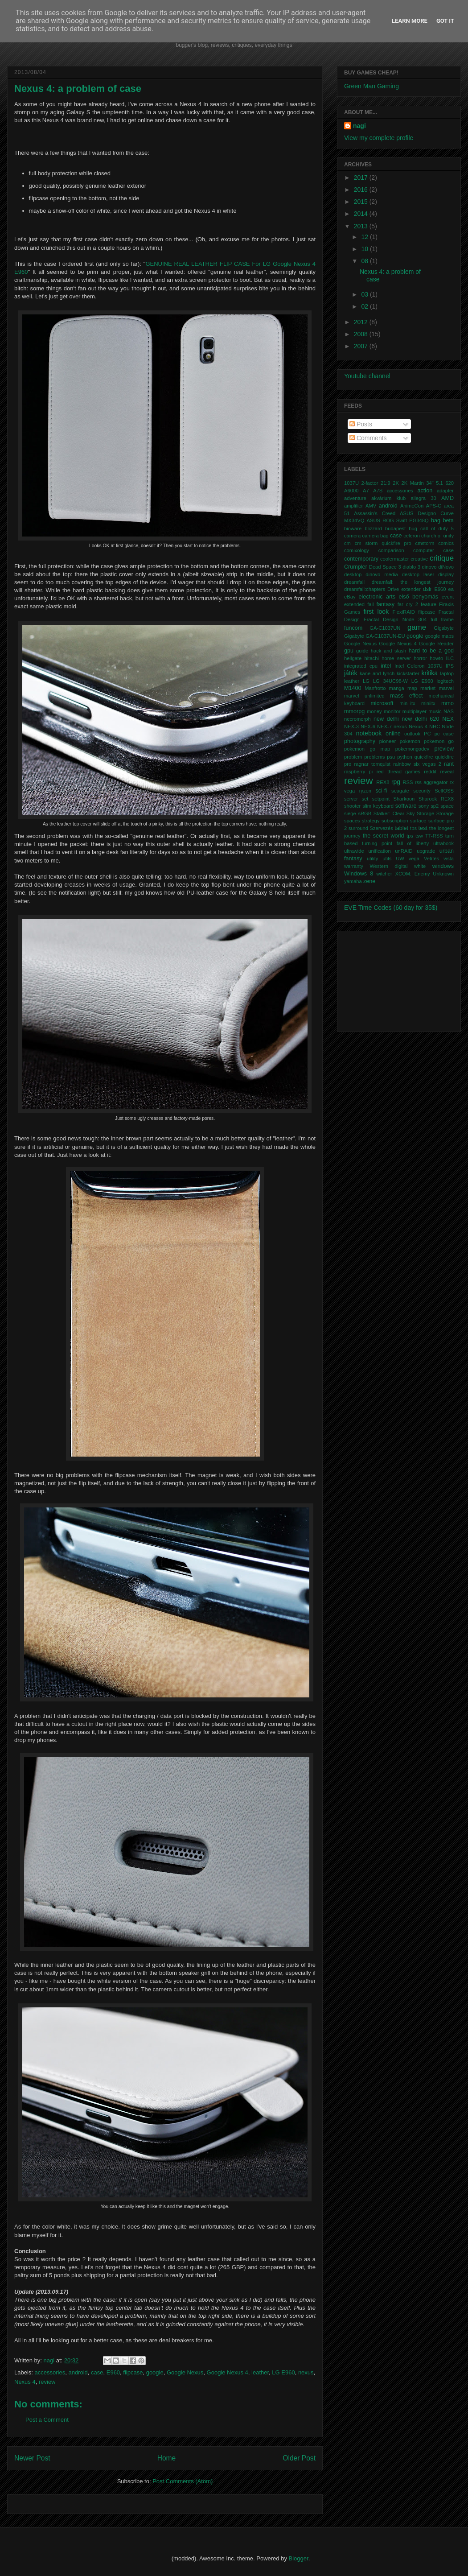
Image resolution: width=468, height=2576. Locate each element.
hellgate (352, 658)
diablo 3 (411, 567)
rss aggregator (431, 782)
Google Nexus (185, 2372)
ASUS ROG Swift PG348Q (398, 520)
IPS (450, 666)
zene (369, 881)
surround (358, 828)
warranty (353, 866)
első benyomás (418, 597)
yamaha (353, 881)
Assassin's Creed (374, 513)
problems (374, 757)
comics (446, 543)
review (47, 2381)
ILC (450, 658)
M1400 (352, 688)
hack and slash (388, 650)
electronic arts (377, 597)
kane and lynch (377, 673)
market (427, 688)
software (406, 806)
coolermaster (394, 558)
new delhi (386, 719)
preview (444, 749)
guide (362, 650)
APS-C (433, 505)
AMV (370, 505)
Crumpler (355, 567)
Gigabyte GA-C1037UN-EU (374, 636)
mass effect (406, 696)
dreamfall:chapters (364, 589)
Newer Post (32, 2458)
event (448, 596)
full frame (442, 619)
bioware (352, 528)
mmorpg (354, 711)
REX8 (382, 782)
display (446, 574)
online (393, 734)
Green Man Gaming (371, 86)
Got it (445, 20)
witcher (384, 873)
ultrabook (443, 843)
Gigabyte (444, 628)
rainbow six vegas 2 (417, 764)
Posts (360, 424)
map (412, 688)
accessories (50, 2372)
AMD (447, 498)
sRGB (364, 813)
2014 (361, 213)
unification (379, 851)
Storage (425, 813)
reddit (430, 771)
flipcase (133, 2372)
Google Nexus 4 (227, 2372)
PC (427, 733)
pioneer (387, 741)
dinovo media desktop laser (399, 574)
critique (442, 558)
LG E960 (283, 2372)
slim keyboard (378, 806)
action (425, 490)
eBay (350, 596)
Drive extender (404, 589)
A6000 (351, 490)
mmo (447, 703)
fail (370, 604)
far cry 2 (408, 604)
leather (260, 2372)
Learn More (409, 20)
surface (418, 820)
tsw (419, 835)
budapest (395, 528)
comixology (356, 550)
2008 (361, 334)
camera (352, 535)
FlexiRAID (403, 612)
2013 (361, 226)
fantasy (386, 604)
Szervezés (381, 828)
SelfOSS (444, 790)
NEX (448, 719)
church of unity (437, 535)
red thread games (398, 771)
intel (386, 666)
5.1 (439, 483)
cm (347, 543)
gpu (348, 651)
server (351, 798)
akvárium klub (388, 498)
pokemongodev (412, 748)
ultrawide (354, 851)
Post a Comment (47, 2419)
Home (166, 2458)
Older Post (299, 2458)
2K (396, 483)
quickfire (424, 757)
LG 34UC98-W (390, 681)
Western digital (388, 866)
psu (391, 757)
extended (354, 604)
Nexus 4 (25, 2381)
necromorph (357, 719)
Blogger (298, 2558)
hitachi (372, 658)
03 (365, 294)
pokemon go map (367, 748)
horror (420, 658)
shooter (352, 806)
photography (359, 741)
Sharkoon (404, 798)
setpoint (381, 798)
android (77, 2372)
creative (419, 558)
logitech (445, 681)
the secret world (383, 836)
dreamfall (354, 582)
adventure (355, 498)
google (155, 2372)
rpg (395, 781)
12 (365, 236)
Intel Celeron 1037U (418, 666)
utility (372, 858)
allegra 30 (423, 498)
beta (448, 520)
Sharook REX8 (436, 798)
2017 (361, 177)
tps (409, 835)
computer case (433, 550)
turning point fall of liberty (395, 843)
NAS (448, 711)
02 (365, 306)
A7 (366, 490)
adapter (445, 490)
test (423, 828)
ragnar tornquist (372, 764)
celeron (411, 535)
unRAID (403, 851)
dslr (427, 589)
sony (424, 806)
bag (435, 520)
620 (449, 483)
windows (443, 866)
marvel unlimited (364, 695)
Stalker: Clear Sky (394, 813)
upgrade (426, 851)
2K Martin (413, 483)
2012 (361, 322)
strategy (371, 820)
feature (428, 604)
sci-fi (381, 791)
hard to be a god (431, 651)
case (97, 2372)
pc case (444, 733)
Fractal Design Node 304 (395, 619)
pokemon (410, 741)
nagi (50, 2360)
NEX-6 (368, 726)
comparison (391, 550)
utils (386, 858)
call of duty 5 (437, 528)
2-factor (369, 483)
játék (350, 673)
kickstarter (408, 673)
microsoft (381, 703)
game (416, 627)
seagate (400, 790)
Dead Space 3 (385, 567)
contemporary (361, 559)
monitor (392, 711)
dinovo (429, 567)
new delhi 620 (420, 719)
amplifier (353, 505)
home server (396, 658)
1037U (351, 483)
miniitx (428, 703)
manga (396, 688)
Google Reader (436, 643)
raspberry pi (358, 771)
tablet (401, 828)
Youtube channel (367, 376)
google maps (439, 636)
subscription (395, 820)
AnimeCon (411, 505)
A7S (377, 490)
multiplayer (414, 711)
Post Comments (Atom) (182, 2481)
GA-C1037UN (384, 628)
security (422, 790)
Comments (368, 438)
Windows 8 (358, 874)
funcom (353, 628)
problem (353, 757)
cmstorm (425, 543)
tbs (413, 828)
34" (429, 483)
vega (414, 858)
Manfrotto (375, 688)
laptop (447, 673)
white (420, 866)
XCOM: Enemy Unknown (424, 873)
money (374, 711)
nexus (306, 2372)
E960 (113, 2372)
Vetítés (431, 858)
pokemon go (439, 741)
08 (365, 260)
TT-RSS (434, 835)
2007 (361, 346)
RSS (407, 782)
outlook (412, 733)
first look (376, 611)
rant (449, 764)
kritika (430, 673)
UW (400, 858)
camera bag (375, 535)
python (404, 757)
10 (365, 248)
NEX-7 (384, 726)
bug (413, 528)
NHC (434, 726)
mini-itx (407, 703)
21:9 (385, 483)
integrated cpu (361, 666)
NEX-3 (351, 726)
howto (436, 658)
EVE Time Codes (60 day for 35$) (390, 907)
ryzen (365, 790)
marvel (446, 688)
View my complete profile (378, 137)
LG (366, 681)
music (434, 711)
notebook (369, 733)
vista (448, 858)
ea (451, 589)
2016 (361, 189)
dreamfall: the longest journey (413, 582)
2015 (361, 201)
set (365, 798)
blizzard (373, 528)
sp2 (435, 806)
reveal (447, 771)
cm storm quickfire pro (383, 543)
